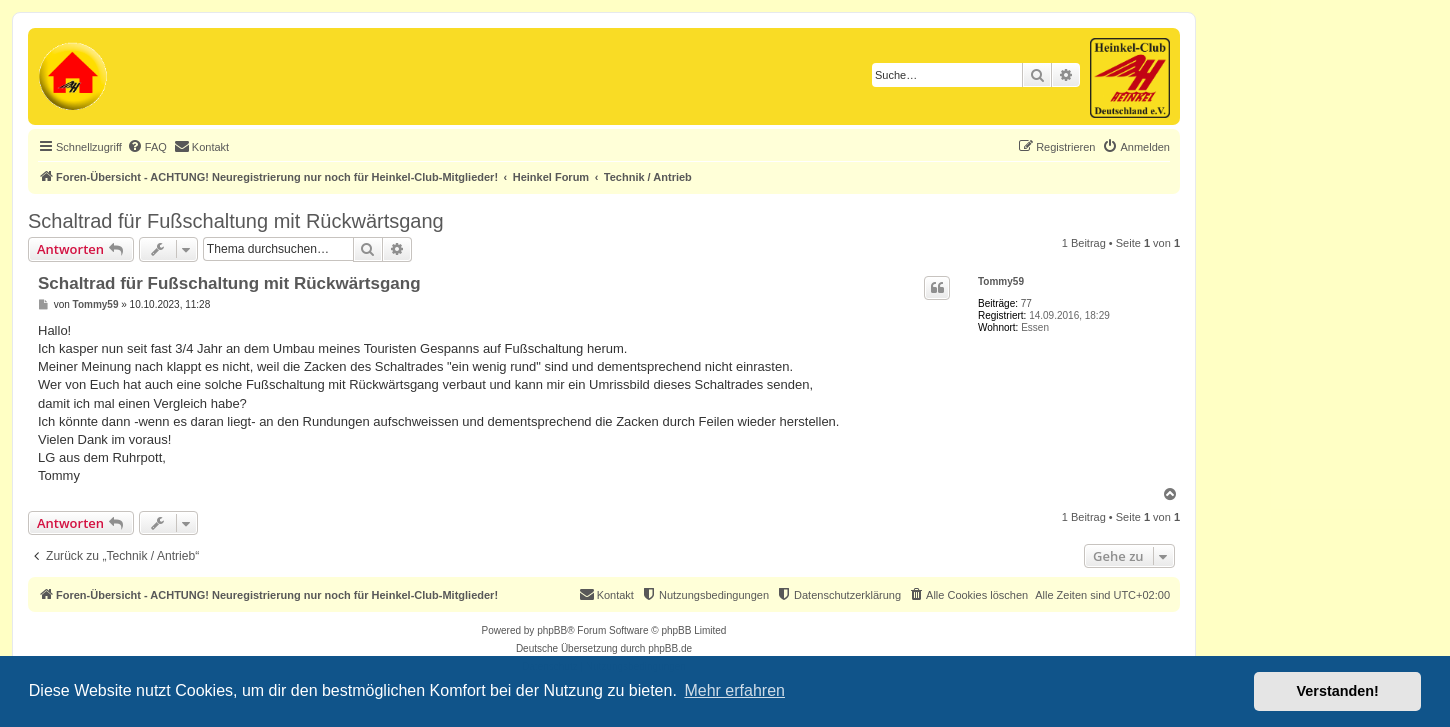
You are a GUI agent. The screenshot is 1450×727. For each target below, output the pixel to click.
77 (1026, 303)
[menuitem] (147, 147)
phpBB (552, 630)
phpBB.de (670, 648)
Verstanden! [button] (1338, 691)
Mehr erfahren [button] (734, 690)
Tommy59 (1001, 281)
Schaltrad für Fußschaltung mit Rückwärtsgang (236, 221)
